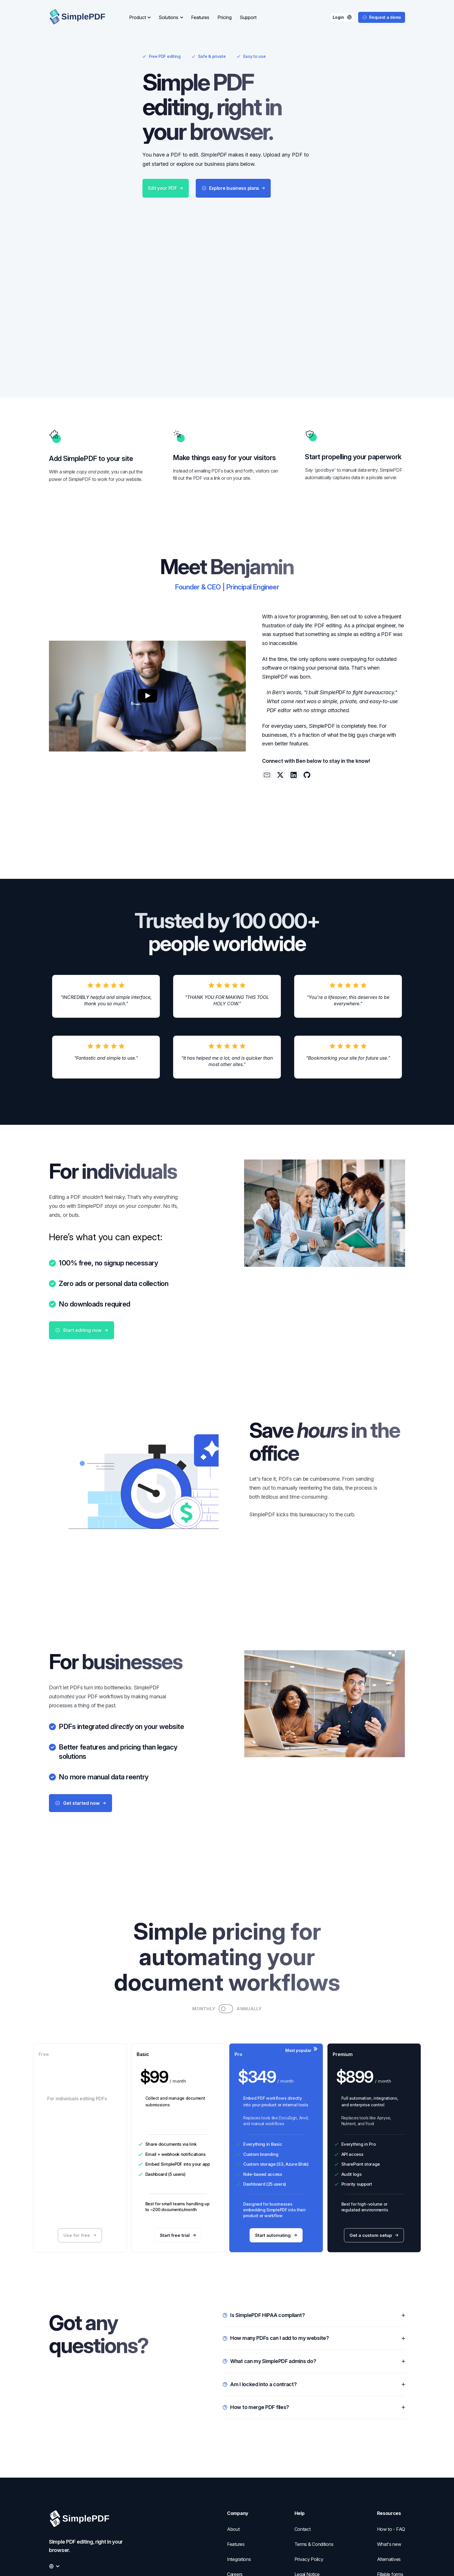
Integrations (239, 2559)
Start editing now (81, 1308)
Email (151, 2143)
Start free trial (178, 2224)
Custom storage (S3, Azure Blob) (276, 2153)
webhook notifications (183, 2143)
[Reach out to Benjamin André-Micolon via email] (267, 742)
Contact (302, 2529)
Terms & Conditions (314, 2544)
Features (200, 17)
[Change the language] (54, 2566)
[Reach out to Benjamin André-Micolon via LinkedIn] (294, 742)
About (233, 2529)
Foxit (370, 2112)
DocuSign (288, 2106)
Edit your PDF (165, 293)
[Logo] (82, 17)
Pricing (224, 17)
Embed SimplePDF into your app (177, 2153)
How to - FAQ (391, 2529)
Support (248, 17)
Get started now (80, 1786)
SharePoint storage (360, 2153)
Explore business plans (233, 293)
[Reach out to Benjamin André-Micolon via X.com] (280, 742)
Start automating (276, 2224)
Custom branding (261, 2143)
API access (352, 2143)
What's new (389, 2544)
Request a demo (381, 17)
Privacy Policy (308, 2559)
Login (342, 17)
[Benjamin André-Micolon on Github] (307, 742)
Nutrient (348, 2112)
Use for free (79, 2224)
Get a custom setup (373, 2224)
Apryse (383, 2106)
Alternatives (389, 2559)
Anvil (303, 2106)
